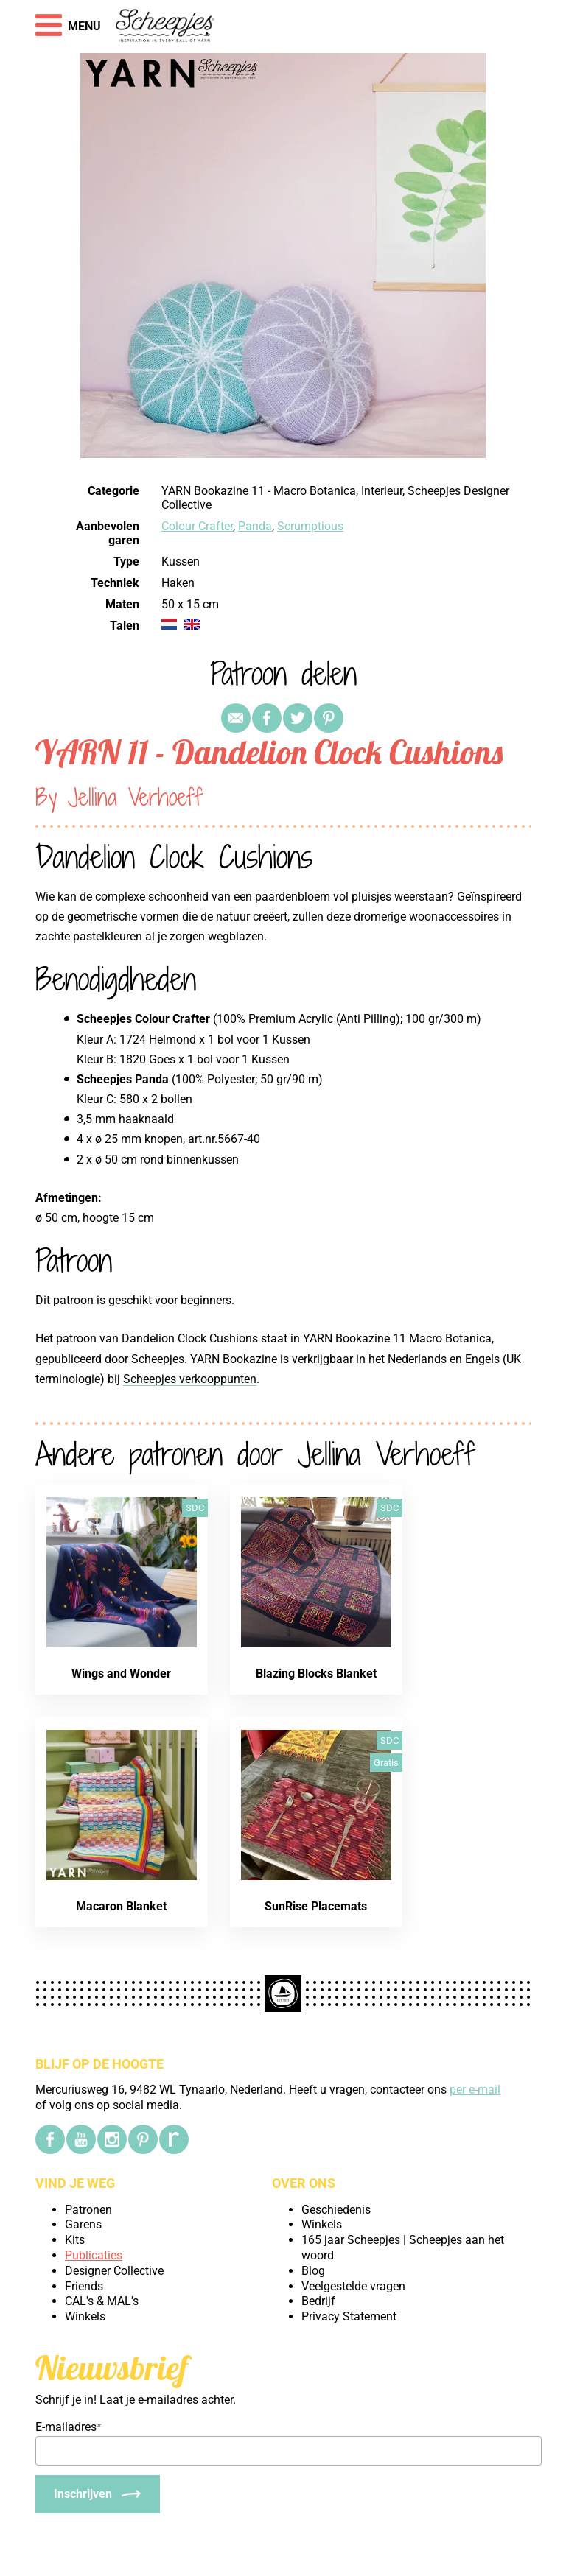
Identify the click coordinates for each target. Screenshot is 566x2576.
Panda (255, 526)
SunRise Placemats (316, 1906)
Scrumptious (310, 526)
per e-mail (475, 2090)
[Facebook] (50, 2139)
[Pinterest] (143, 2139)
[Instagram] (112, 2139)
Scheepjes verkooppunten (189, 1379)
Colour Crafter (197, 526)
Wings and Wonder (121, 1674)
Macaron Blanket (121, 1906)
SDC (195, 1507)
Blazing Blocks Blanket (316, 1674)
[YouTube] (81, 2139)
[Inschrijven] (97, 2494)
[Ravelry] (174, 2139)
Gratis (386, 1762)
